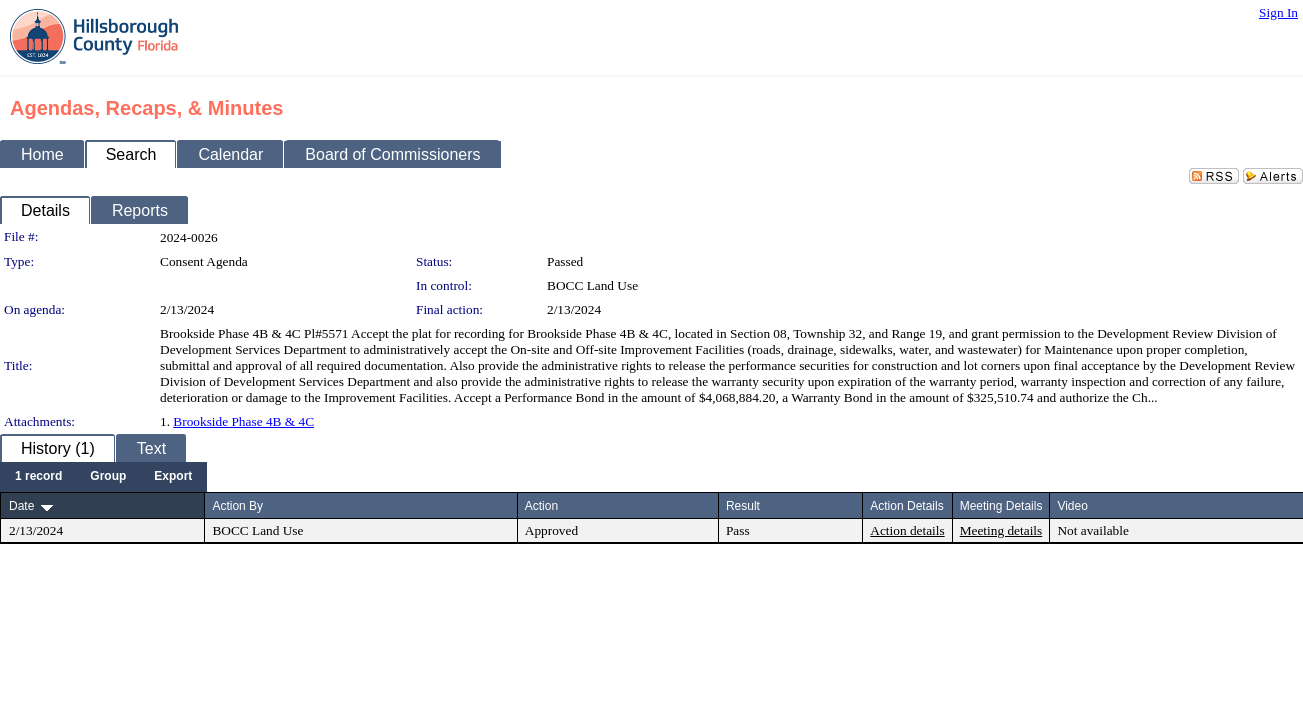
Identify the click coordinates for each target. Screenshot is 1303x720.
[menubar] (103, 477)
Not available (1092, 530)
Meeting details (1001, 530)
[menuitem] (38, 477)
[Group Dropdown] (108, 477)
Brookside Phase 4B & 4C (243, 421)
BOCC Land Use (592, 285)
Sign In (1278, 12)
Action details (907, 530)
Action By (237, 506)
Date (21, 506)
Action (541, 506)
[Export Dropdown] (173, 477)
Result (743, 506)
